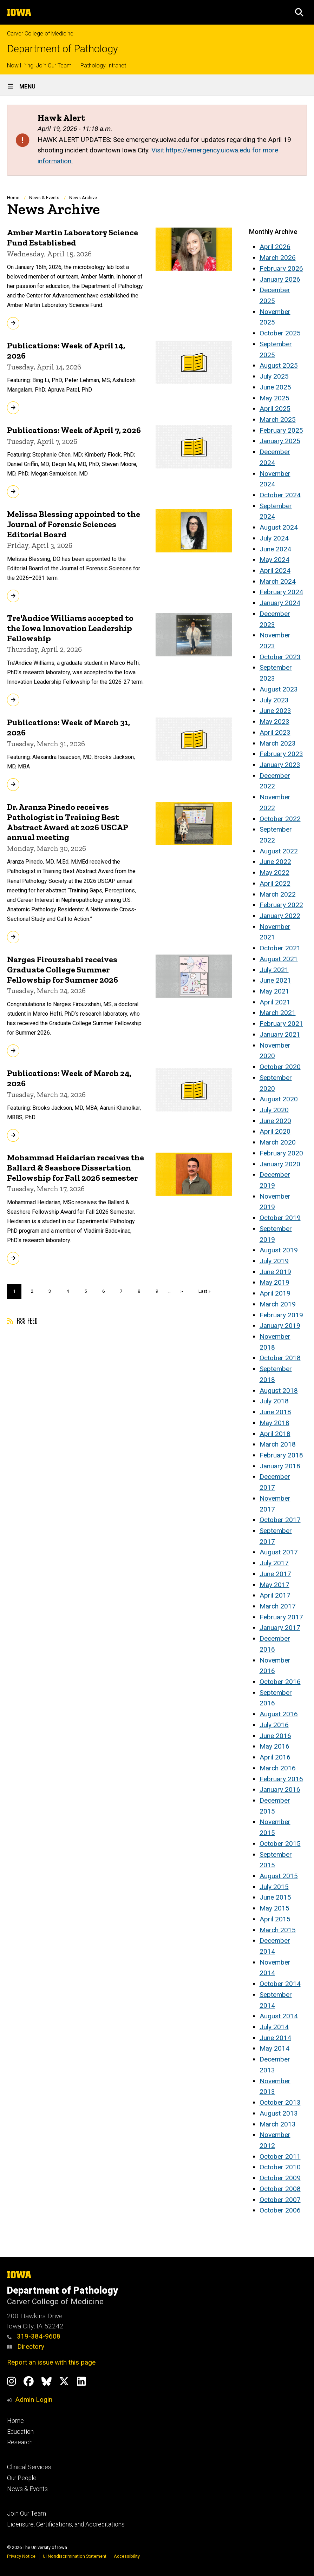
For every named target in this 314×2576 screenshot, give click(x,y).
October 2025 (280, 333)
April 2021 (275, 1002)
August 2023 (279, 689)
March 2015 (278, 1930)
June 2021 (275, 980)
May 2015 (274, 1908)
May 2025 (274, 398)
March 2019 (278, 1304)
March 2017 (278, 1606)
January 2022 (280, 916)
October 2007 (280, 2200)
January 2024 (280, 603)
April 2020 (275, 1131)
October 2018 (280, 1358)
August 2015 (279, 1876)
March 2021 (278, 1013)
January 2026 (280, 279)
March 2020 (278, 1142)
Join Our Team (26, 2513)
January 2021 (280, 1034)
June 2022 (275, 862)
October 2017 (280, 1520)
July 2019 (274, 1261)
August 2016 (279, 1714)
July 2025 (274, 376)
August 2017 (279, 1552)
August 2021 (279, 959)
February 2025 (281, 430)
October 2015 (280, 1844)
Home (13, 197)
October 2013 (280, 2102)
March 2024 (278, 581)
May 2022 (274, 873)
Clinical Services (29, 2467)
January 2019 (280, 1326)
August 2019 (279, 1250)
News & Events (44, 197)
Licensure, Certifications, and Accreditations (66, 2524)
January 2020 (280, 1164)
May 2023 (274, 721)
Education (20, 2431)
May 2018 (274, 1423)
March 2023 (278, 743)
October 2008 (280, 2189)
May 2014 (274, 2048)
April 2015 (275, 1919)
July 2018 (274, 1401)
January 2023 (280, 765)
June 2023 (275, 711)
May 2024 (274, 560)
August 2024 (279, 527)
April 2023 (275, 732)
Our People (22, 2478)
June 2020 (275, 1121)
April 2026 (275, 247)
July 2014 (274, 2027)
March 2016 (278, 1768)
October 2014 (280, 1984)
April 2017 (275, 1595)
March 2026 (278, 258)
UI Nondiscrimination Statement (74, 2556)
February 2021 (281, 1024)
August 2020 (279, 1099)
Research (20, 2442)
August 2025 (279, 365)
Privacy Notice (21, 2556)
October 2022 (280, 819)
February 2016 (281, 1779)
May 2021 (274, 991)
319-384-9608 (33, 2336)
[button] (299, 12)
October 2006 (280, 2210)
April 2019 (275, 1293)
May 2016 (274, 1746)
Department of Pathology (62, 49)
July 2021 (274, 970)
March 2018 (278, 1444)
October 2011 (280, 2156)
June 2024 (275, 549)
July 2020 (274, 1110)
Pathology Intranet (103, 65)
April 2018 (275, 1434)
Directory (25, 2346)
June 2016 (275, 1736)
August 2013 (279, 2113)
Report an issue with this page (51, 2362)
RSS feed (22, 1320)
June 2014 (275, 2038)
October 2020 (280, 1067)
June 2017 (275, 1574)
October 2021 (280, 948)
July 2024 (274, 538)
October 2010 (280, 2167)
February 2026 (281, 268)
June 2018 (275, 1412)
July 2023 (274, 700)
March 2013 (278, 2124)
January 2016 (280, 1789)
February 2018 (281, 1455)
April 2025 (275, 409)
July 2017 (274, 1563)
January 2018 (280, 1466)
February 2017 (281, 1617)
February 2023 (281, 754)
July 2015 (274, 1887)
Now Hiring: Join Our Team (39, 65)
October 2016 (280, 1682)
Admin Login (33, 2399)
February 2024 (281, 592)
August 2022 (279, 851)
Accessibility (127, 2556)
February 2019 (281, 1315)
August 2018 (279, 1391)
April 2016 (275, 1757)
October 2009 (280, 2178)
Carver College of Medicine (40, 33)
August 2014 (279, 2016)
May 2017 (274, 1585)
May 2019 (274, 1282)
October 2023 (280, 657)
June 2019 (275, 1272)
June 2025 (275, 387)
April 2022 (275, 883)
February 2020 (281, 1153)
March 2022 (278, 894)
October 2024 (280, 495)
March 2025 (278, 419)
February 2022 (281, 905)
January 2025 (280, 441)
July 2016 (274, 1725)
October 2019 (280, 1218)
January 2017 (280, 1628)
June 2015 (275, 1897)
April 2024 (275, 570)
